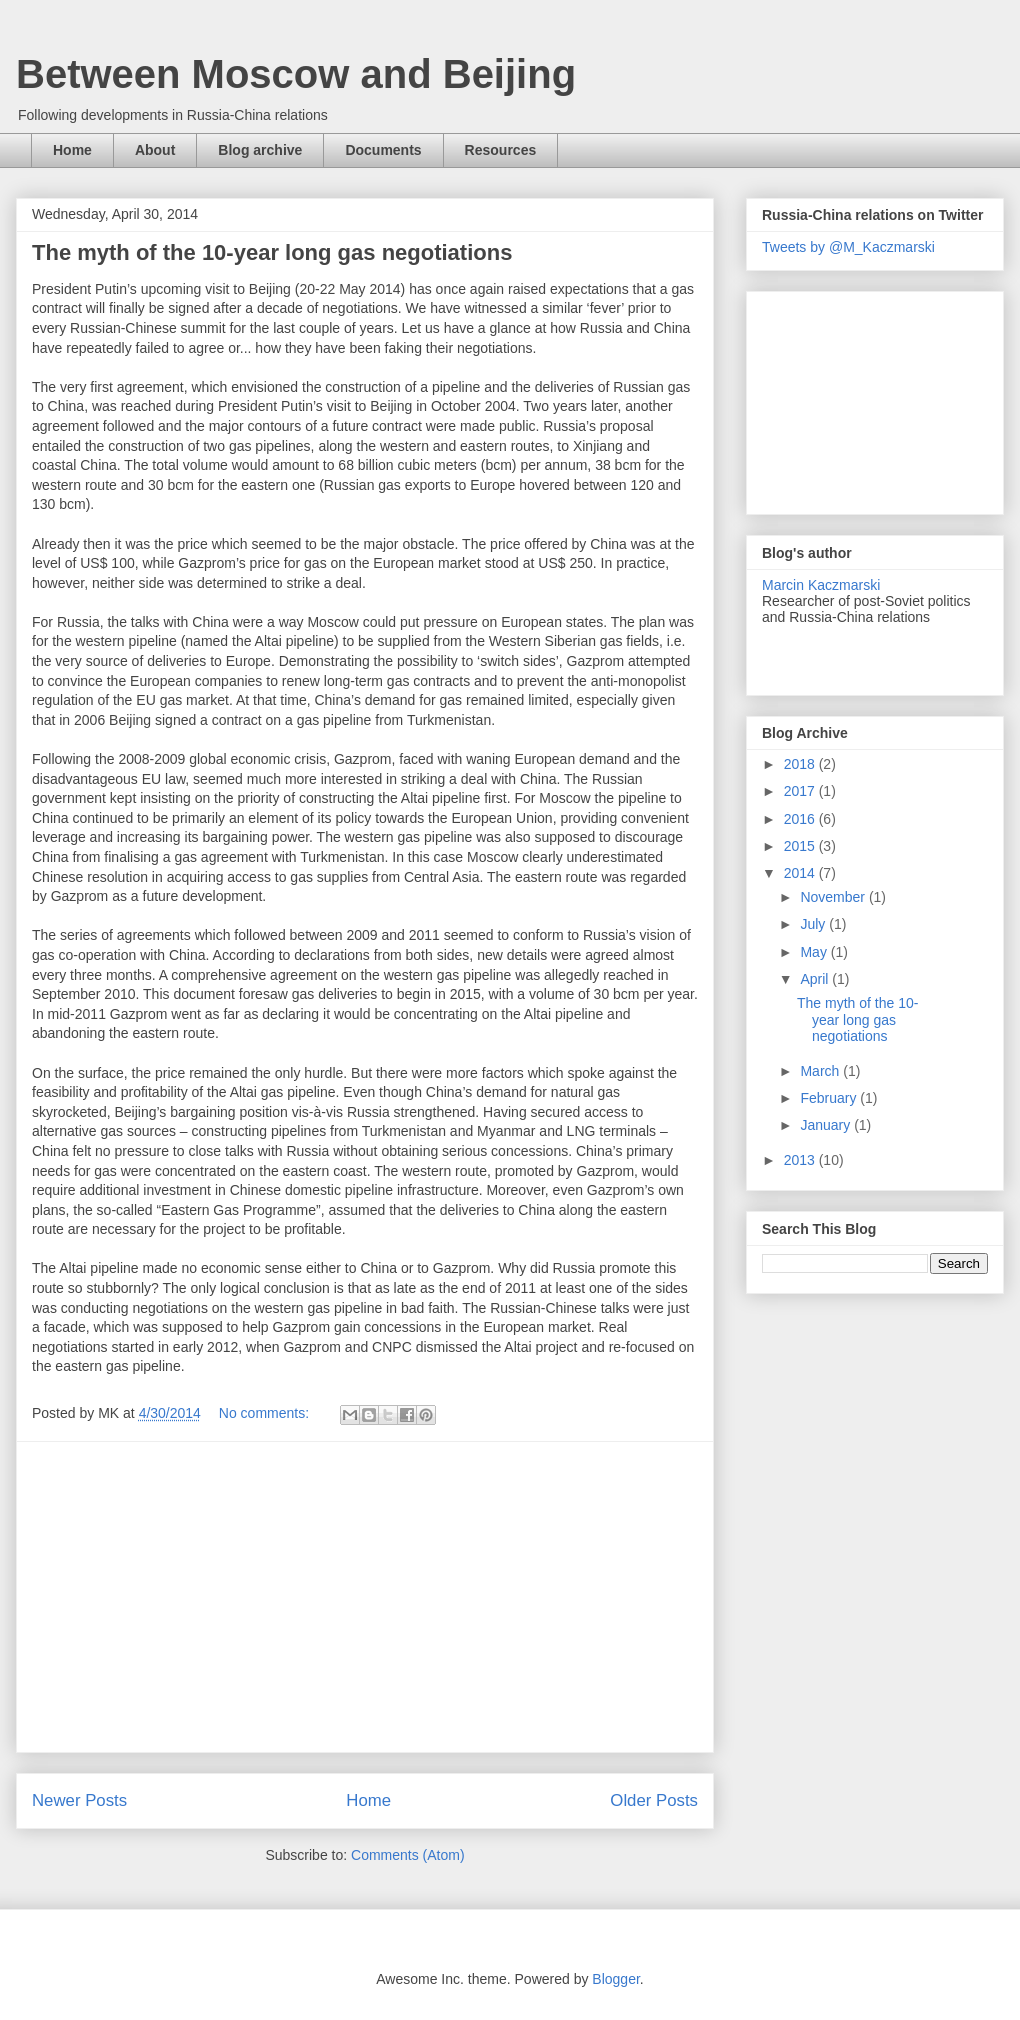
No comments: (266, 1413)
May (815, 952)
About (155, 150)
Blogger (615, 1979)
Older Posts (654, 1800)
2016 (801, 819)
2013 (801, 1160)
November (834, 897)
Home (72, 150)
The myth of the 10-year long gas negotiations (272, 252)
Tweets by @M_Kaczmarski (848, 247)
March (821, 1071)
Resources (501, 150)
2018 (801, 764)
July (814, 924)
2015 (801, 846)
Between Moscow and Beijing (296, 74)
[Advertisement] (365, 1597)
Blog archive (260, 150)
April (816, 979)
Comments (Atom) (408, 1855)
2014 (801, 873)
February (830, 1098)
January (827, 1125)
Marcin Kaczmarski (821, 585)
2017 (801, 791)
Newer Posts (79, 1800)
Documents (383, 150)
